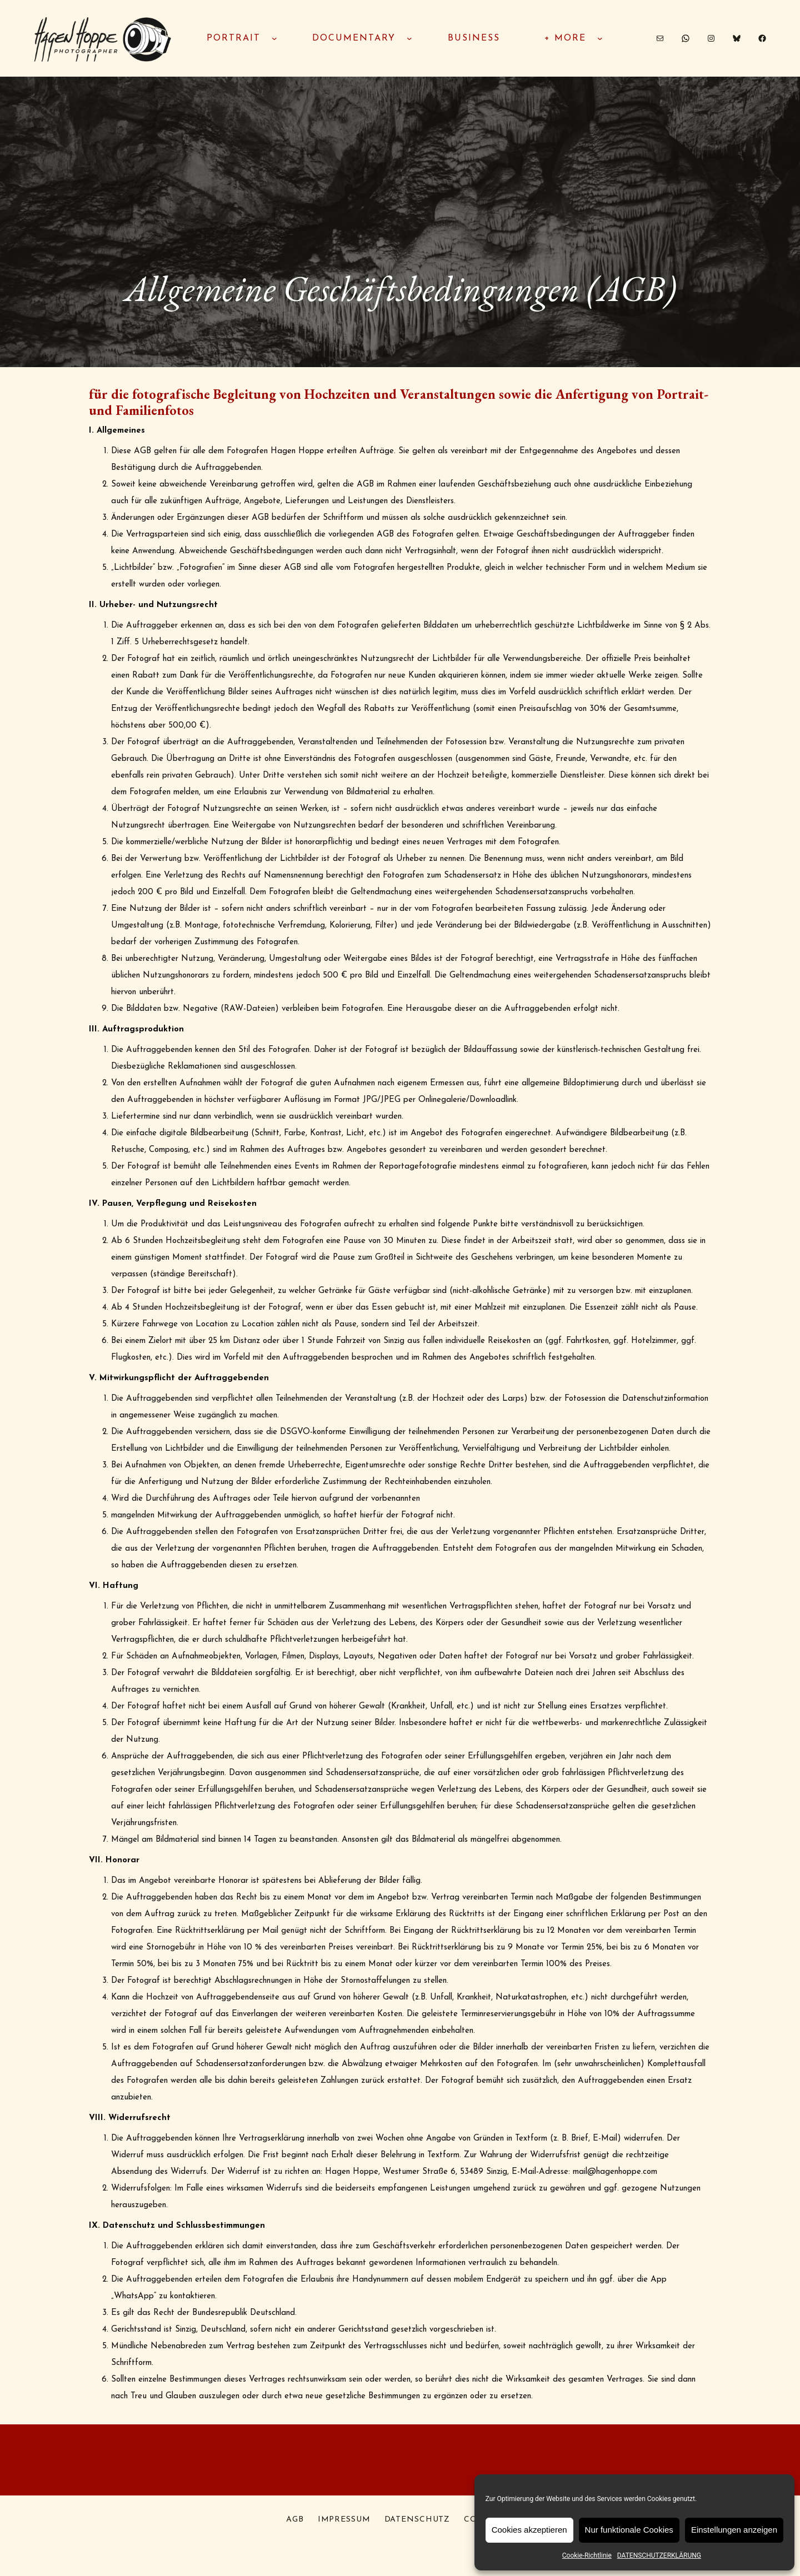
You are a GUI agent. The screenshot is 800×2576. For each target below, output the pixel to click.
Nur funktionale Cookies (629, 2529)
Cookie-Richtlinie (587, 2555)
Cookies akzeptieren (529, 2529)
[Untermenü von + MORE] (600, 38)
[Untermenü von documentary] (409, 38)
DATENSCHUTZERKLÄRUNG (659, 2555)
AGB (295, 2520)
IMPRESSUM (344, 2520)
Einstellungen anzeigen (734, 2529)
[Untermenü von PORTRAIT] (274, 38)
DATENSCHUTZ (417, 2520)
